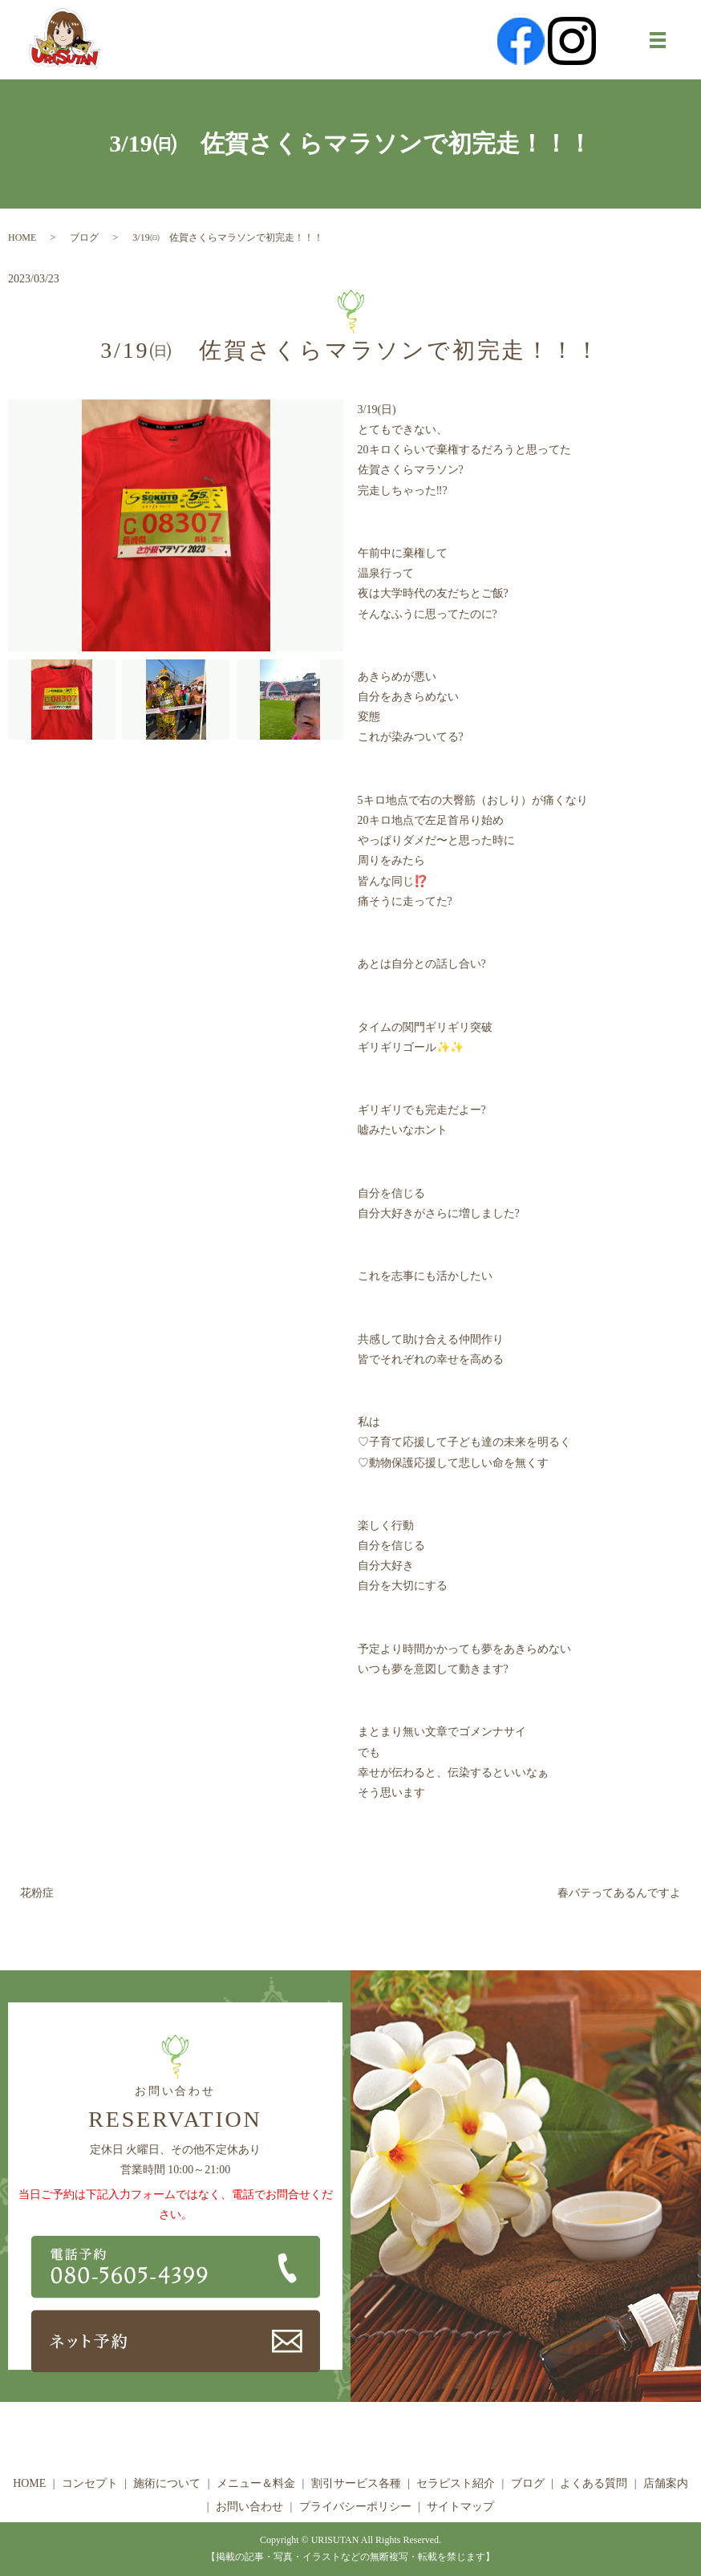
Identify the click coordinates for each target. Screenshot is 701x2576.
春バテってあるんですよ (619, 1893)
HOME (22, 237)
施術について (167, 2483)
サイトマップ (460, 2507)
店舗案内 (665, 2483)
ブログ (84, 237)
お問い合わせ (249, 2507)
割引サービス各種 (356, 2483)
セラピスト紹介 (455, 2483)
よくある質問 (593, 2483)
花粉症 (37, 1893)
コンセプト (90, 2483)
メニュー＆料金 (256, 2483)
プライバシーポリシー (355, 2507)
